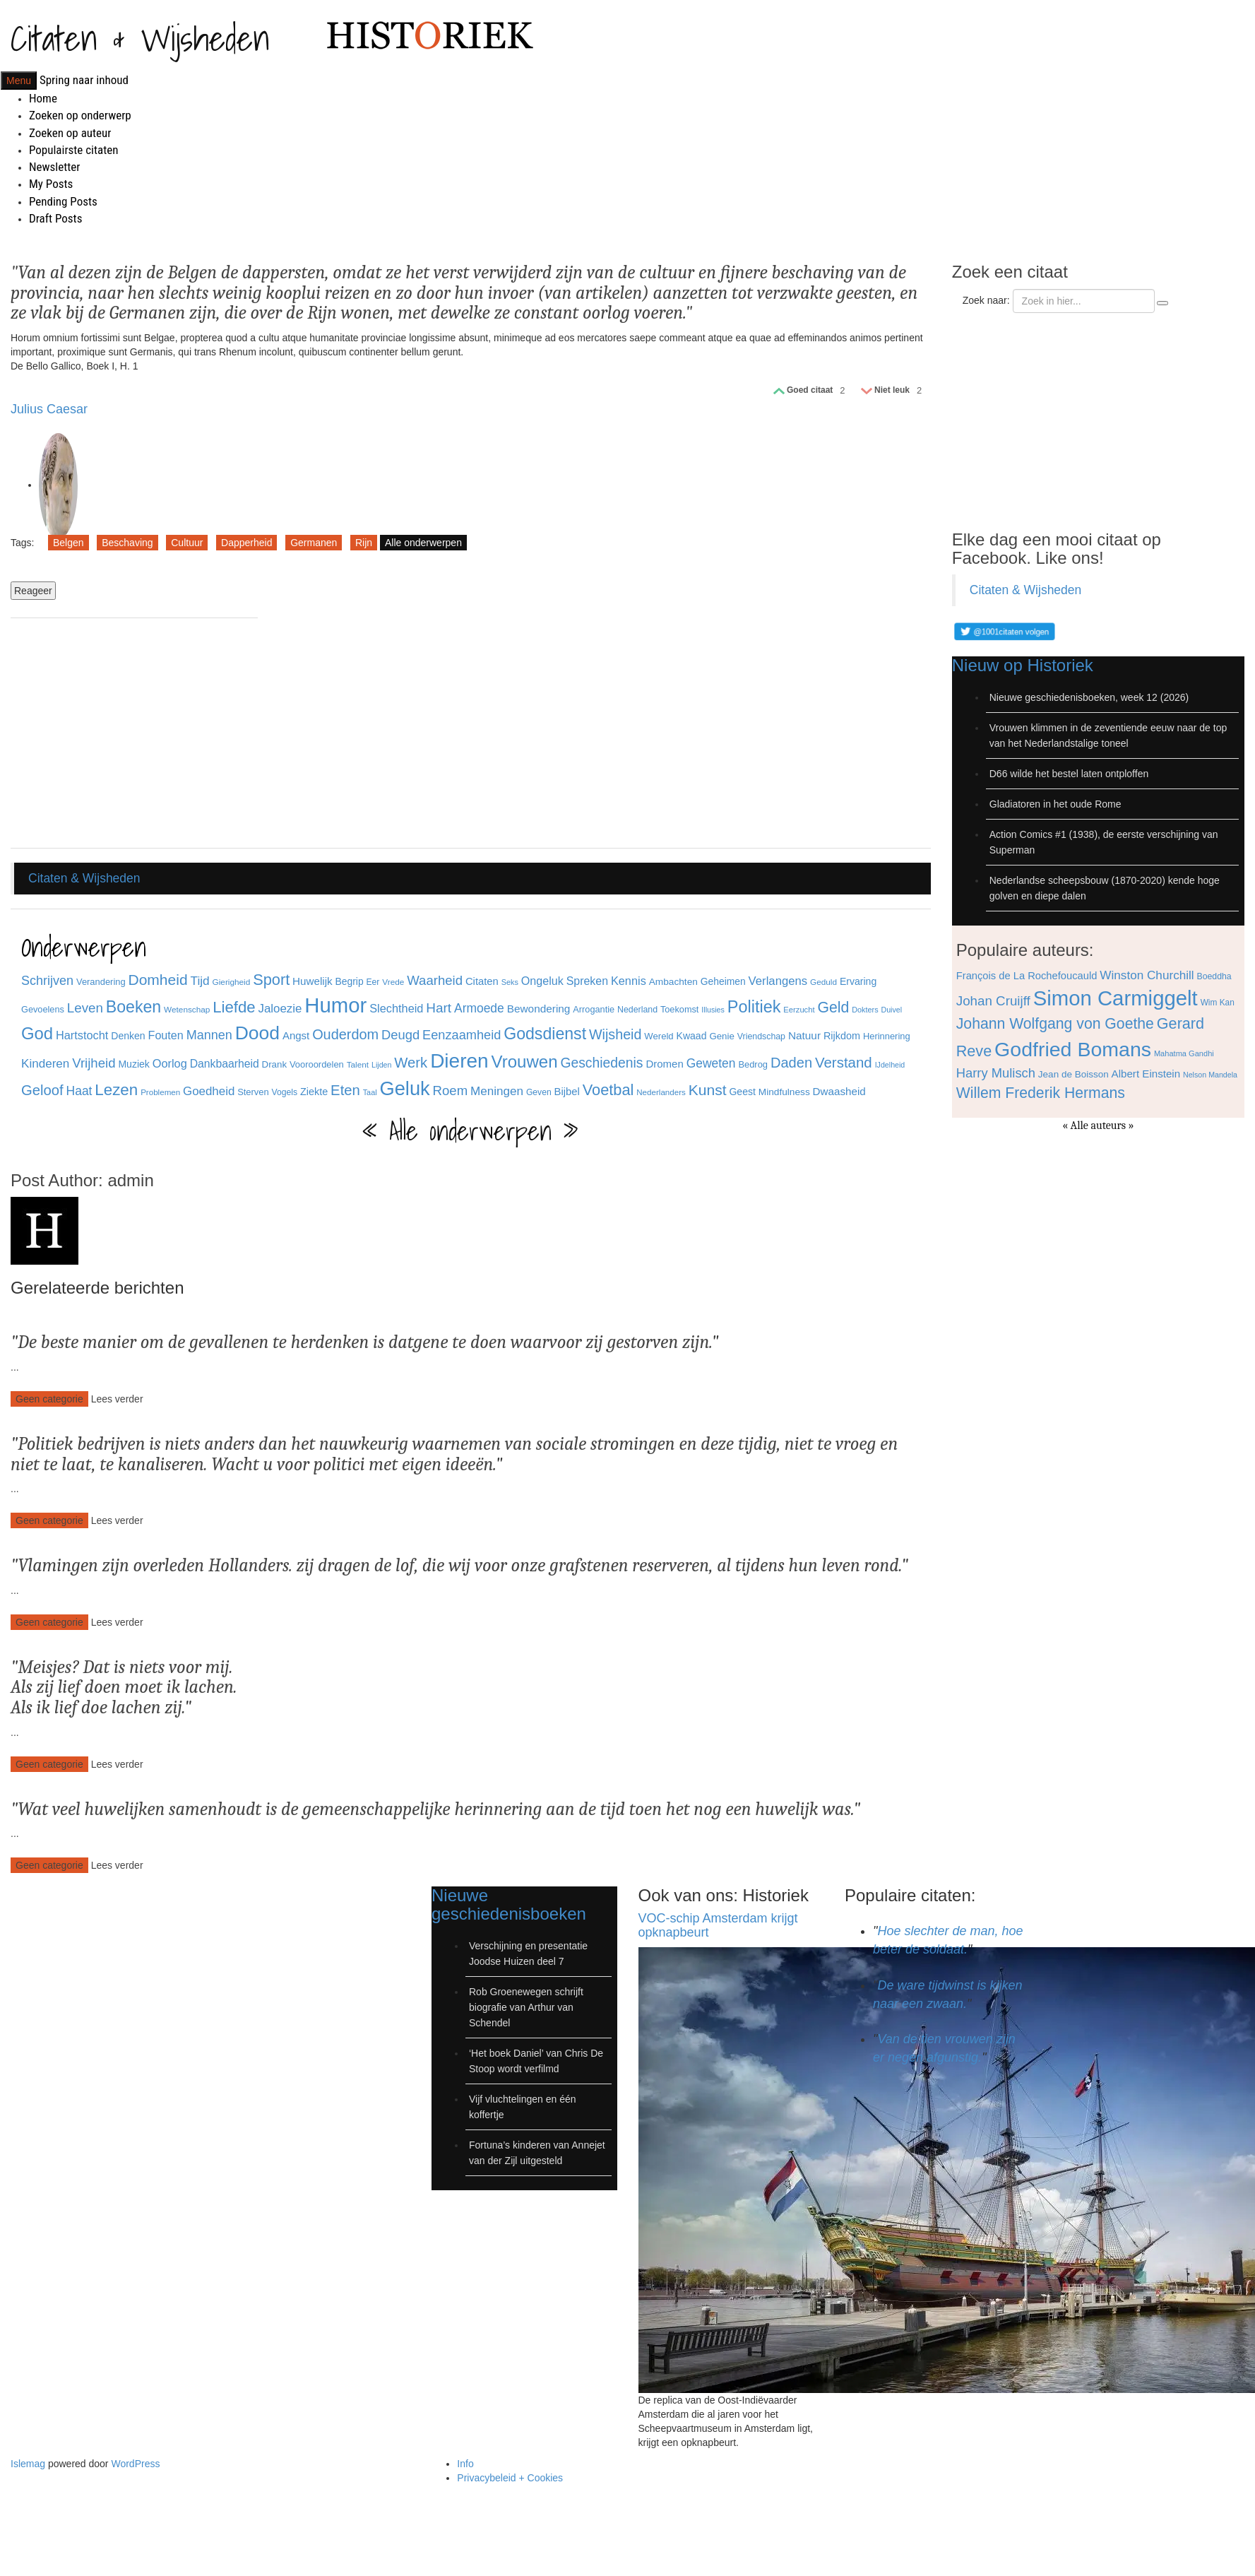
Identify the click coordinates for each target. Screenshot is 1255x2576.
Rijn (363, 542)
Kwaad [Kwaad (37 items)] (692, 1035)
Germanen (313, 542)
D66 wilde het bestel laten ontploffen (1068, 773)
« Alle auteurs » (1098, 1125)
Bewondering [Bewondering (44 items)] (539, 1009)
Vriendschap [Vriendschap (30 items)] (761, 1036)
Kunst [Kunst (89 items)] (708, 1090)
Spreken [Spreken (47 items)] (587, 981)
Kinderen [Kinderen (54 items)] (45, 1063)
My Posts (51, 184)
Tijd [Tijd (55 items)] (200, 981)
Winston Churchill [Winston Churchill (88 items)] (1147, 975)
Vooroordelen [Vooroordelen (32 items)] (317, 1064)
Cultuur (187, 542)
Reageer (33, 590)
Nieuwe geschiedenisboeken (509, 1904)
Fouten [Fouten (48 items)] (166, 1035)
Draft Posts (55, 218)
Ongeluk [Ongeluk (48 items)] (542, 980)
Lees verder (117, 1399)
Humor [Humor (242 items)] (335, 1005)
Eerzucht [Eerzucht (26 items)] (798, 1009)
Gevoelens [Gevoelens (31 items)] (42, 1009)
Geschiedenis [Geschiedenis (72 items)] (601, 1062)
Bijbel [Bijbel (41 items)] (567, 1091)
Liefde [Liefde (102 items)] (234, 1007)
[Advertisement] (134, 735)
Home (43, 98)
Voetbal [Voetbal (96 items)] (608, 1090)
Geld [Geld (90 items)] (833, 1007)
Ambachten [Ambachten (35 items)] (673, 981)
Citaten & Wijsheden (140, 38)
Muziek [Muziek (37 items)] (134, 1064)
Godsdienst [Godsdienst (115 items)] (545, 1033)
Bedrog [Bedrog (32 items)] (753, 1064)
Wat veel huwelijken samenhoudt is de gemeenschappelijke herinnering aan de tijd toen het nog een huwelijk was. (435, 1809)
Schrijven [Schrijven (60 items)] (47, 981)
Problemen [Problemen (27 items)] (160, 1092)
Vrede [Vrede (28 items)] (393, 981)
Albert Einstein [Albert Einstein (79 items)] (1146, 1074)
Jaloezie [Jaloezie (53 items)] (280, 1008)
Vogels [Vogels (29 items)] (285, 1092)
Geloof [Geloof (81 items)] (42, 1090)
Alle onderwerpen (423, 542)
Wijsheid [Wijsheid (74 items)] (615, 1034)
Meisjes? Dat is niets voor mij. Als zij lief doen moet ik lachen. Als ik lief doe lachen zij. (124, 1687)
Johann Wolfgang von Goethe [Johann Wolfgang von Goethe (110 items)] (1055, 1023)
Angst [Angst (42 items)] (295, 1035)
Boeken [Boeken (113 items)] (133, 1007)
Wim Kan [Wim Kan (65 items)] (1218, 1003)
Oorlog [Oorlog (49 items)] (170, 1063)
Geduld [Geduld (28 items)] (823, 981)
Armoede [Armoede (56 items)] (479, 1008)
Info (465, 2463)
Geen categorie (49, 1399)
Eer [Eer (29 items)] (372, 982)
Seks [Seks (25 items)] (509, 982)
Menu (18, 80)
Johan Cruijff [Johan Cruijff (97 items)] (993, 1000)
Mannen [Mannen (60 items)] (209, 1035)
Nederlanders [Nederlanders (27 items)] (661, 1092)
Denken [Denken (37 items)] (128, 1035)
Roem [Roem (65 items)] (450, 1090)
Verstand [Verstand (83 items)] (843, 1062)
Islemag (28, 2463)
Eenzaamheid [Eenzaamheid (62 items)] (461, 1035)
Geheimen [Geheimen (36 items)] (723, 981)
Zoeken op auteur (70, 133)
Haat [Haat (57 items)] (79, 1091)
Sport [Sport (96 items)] (271, 979)
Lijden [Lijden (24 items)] (381, 1064)
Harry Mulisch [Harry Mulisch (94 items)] (995, 1072)
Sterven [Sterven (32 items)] (252, 1092)
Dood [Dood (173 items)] (257, 1033)
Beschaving (127, 542)
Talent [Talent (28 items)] (358, 1064)
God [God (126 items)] (37, 1033)
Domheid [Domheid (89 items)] (158, 979)
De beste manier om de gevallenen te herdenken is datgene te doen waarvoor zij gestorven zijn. (364, 1342)
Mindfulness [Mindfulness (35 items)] (784, 1092)
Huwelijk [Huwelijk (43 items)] (312, 981)
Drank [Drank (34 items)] (274, 1064)
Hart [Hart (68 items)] (438, 1007)
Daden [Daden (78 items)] (791, 1062)
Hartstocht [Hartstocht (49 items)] (82, 1035)
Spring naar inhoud (84, 80)
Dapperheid (246, 542)
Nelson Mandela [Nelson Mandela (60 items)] (1210, 1074)
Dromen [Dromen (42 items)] (664, 1064)
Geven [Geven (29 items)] (539, 1092)
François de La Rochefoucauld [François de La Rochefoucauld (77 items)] (1027, 975)
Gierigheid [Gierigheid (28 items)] (232, 981)
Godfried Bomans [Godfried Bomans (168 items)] (1072, 1049)
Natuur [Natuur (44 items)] (804, 1035)
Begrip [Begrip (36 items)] (349, 981)
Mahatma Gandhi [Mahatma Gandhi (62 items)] (1184, 1053)
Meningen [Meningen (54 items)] (496, 1091)
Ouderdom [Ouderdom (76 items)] (345, 1034)
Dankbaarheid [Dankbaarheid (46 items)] (224, 1064)
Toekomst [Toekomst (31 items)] (679, 1009)
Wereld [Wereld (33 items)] (658, 1036)
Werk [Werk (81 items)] (410, 1062)
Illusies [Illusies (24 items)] (713, 1009)
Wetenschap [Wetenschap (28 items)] (187, 1009)
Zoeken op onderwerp (80, 115)
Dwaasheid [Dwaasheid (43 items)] (839, 1091)
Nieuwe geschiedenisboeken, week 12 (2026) (1089, 697)
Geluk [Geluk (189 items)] (405, 1088)
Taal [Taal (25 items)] (370, 1092)
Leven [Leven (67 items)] (85, 1007)
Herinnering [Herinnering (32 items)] (886, 1036)
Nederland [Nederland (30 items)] (637, 1010)
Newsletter (54, 167)
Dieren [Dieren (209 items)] (459, 1061)
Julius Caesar (49, 409)
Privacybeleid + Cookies (510, 2477)
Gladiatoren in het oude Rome (1055, 804)
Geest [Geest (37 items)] (742, 1091)
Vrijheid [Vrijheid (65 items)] (93, 1063)
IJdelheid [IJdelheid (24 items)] (890, 1064)
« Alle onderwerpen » (470, 1131)
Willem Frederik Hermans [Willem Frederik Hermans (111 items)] (1040, 1093)
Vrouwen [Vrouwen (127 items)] (525, 1061)
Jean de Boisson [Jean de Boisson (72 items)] (1073, 1074)
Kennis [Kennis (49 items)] (628, 980)
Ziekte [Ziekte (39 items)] (314, 1091)
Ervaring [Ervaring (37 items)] (858, 981)
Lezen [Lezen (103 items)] (116, 1090)
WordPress (135, 2463)
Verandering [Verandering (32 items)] (101, 981)
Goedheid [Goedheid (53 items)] (208, 1091)
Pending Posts (63, 201)
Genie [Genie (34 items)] (721, 1036)
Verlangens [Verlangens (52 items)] (778, 981)
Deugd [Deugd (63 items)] (400, 1034)
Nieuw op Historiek (1022, 665)
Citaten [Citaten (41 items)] (482, 981)
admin (130, 1180)
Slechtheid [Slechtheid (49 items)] (396, 1008)
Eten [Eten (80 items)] (345, 1090)
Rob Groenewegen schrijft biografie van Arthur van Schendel (526, 2007)
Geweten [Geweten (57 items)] (711, 1063)
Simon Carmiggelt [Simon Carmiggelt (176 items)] (1115, 998)
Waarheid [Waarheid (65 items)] (435, 980)
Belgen (68, 542)
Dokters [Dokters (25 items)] (865, 1009)
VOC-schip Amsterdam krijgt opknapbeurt (718, 1925)
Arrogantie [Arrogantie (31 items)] (593, 1009)
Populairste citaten (73, 150)
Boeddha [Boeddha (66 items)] (1214, 976)
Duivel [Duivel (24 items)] (891, 1009)
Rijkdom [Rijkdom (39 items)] (841, 1035)
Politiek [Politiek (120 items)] (754, 1007)
